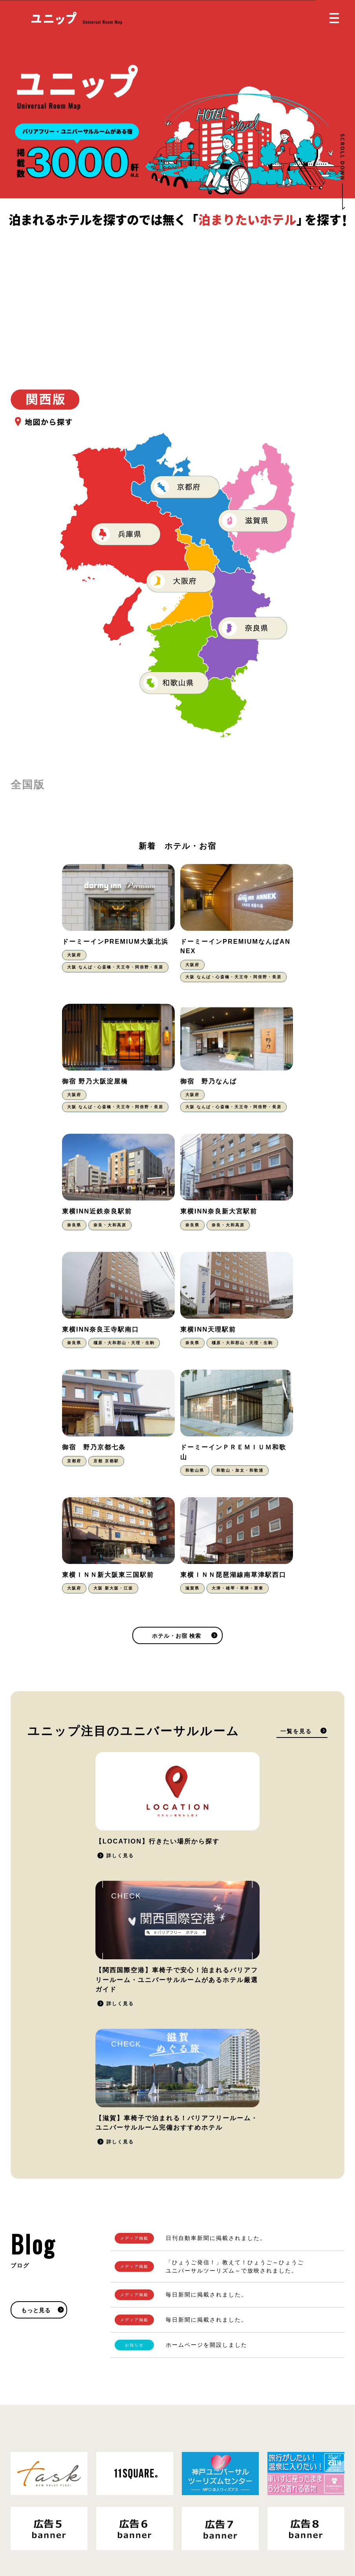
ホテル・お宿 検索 (176, 1419)
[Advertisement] (177, 287)
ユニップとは (203, 2469)
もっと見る (36, 1974)
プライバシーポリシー (62, 2524)
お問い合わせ (203, 2501)
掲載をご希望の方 (302, 2345)
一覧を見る (296, 1514)
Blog (191, 2517)
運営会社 (108, 2524)
